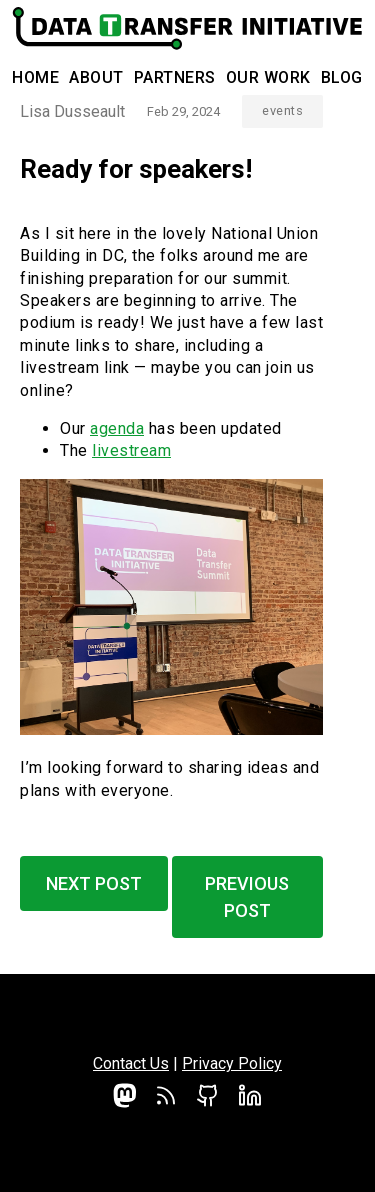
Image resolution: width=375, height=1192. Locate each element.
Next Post (94, 883)
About (96, 77)
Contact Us (131, 1063)
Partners (175, 77)
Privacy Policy (232, 1063)
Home (35, 77)
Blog (342, 77)
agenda (117, 428)
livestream (131, 450)
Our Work (268, 77)
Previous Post (247, 897)
